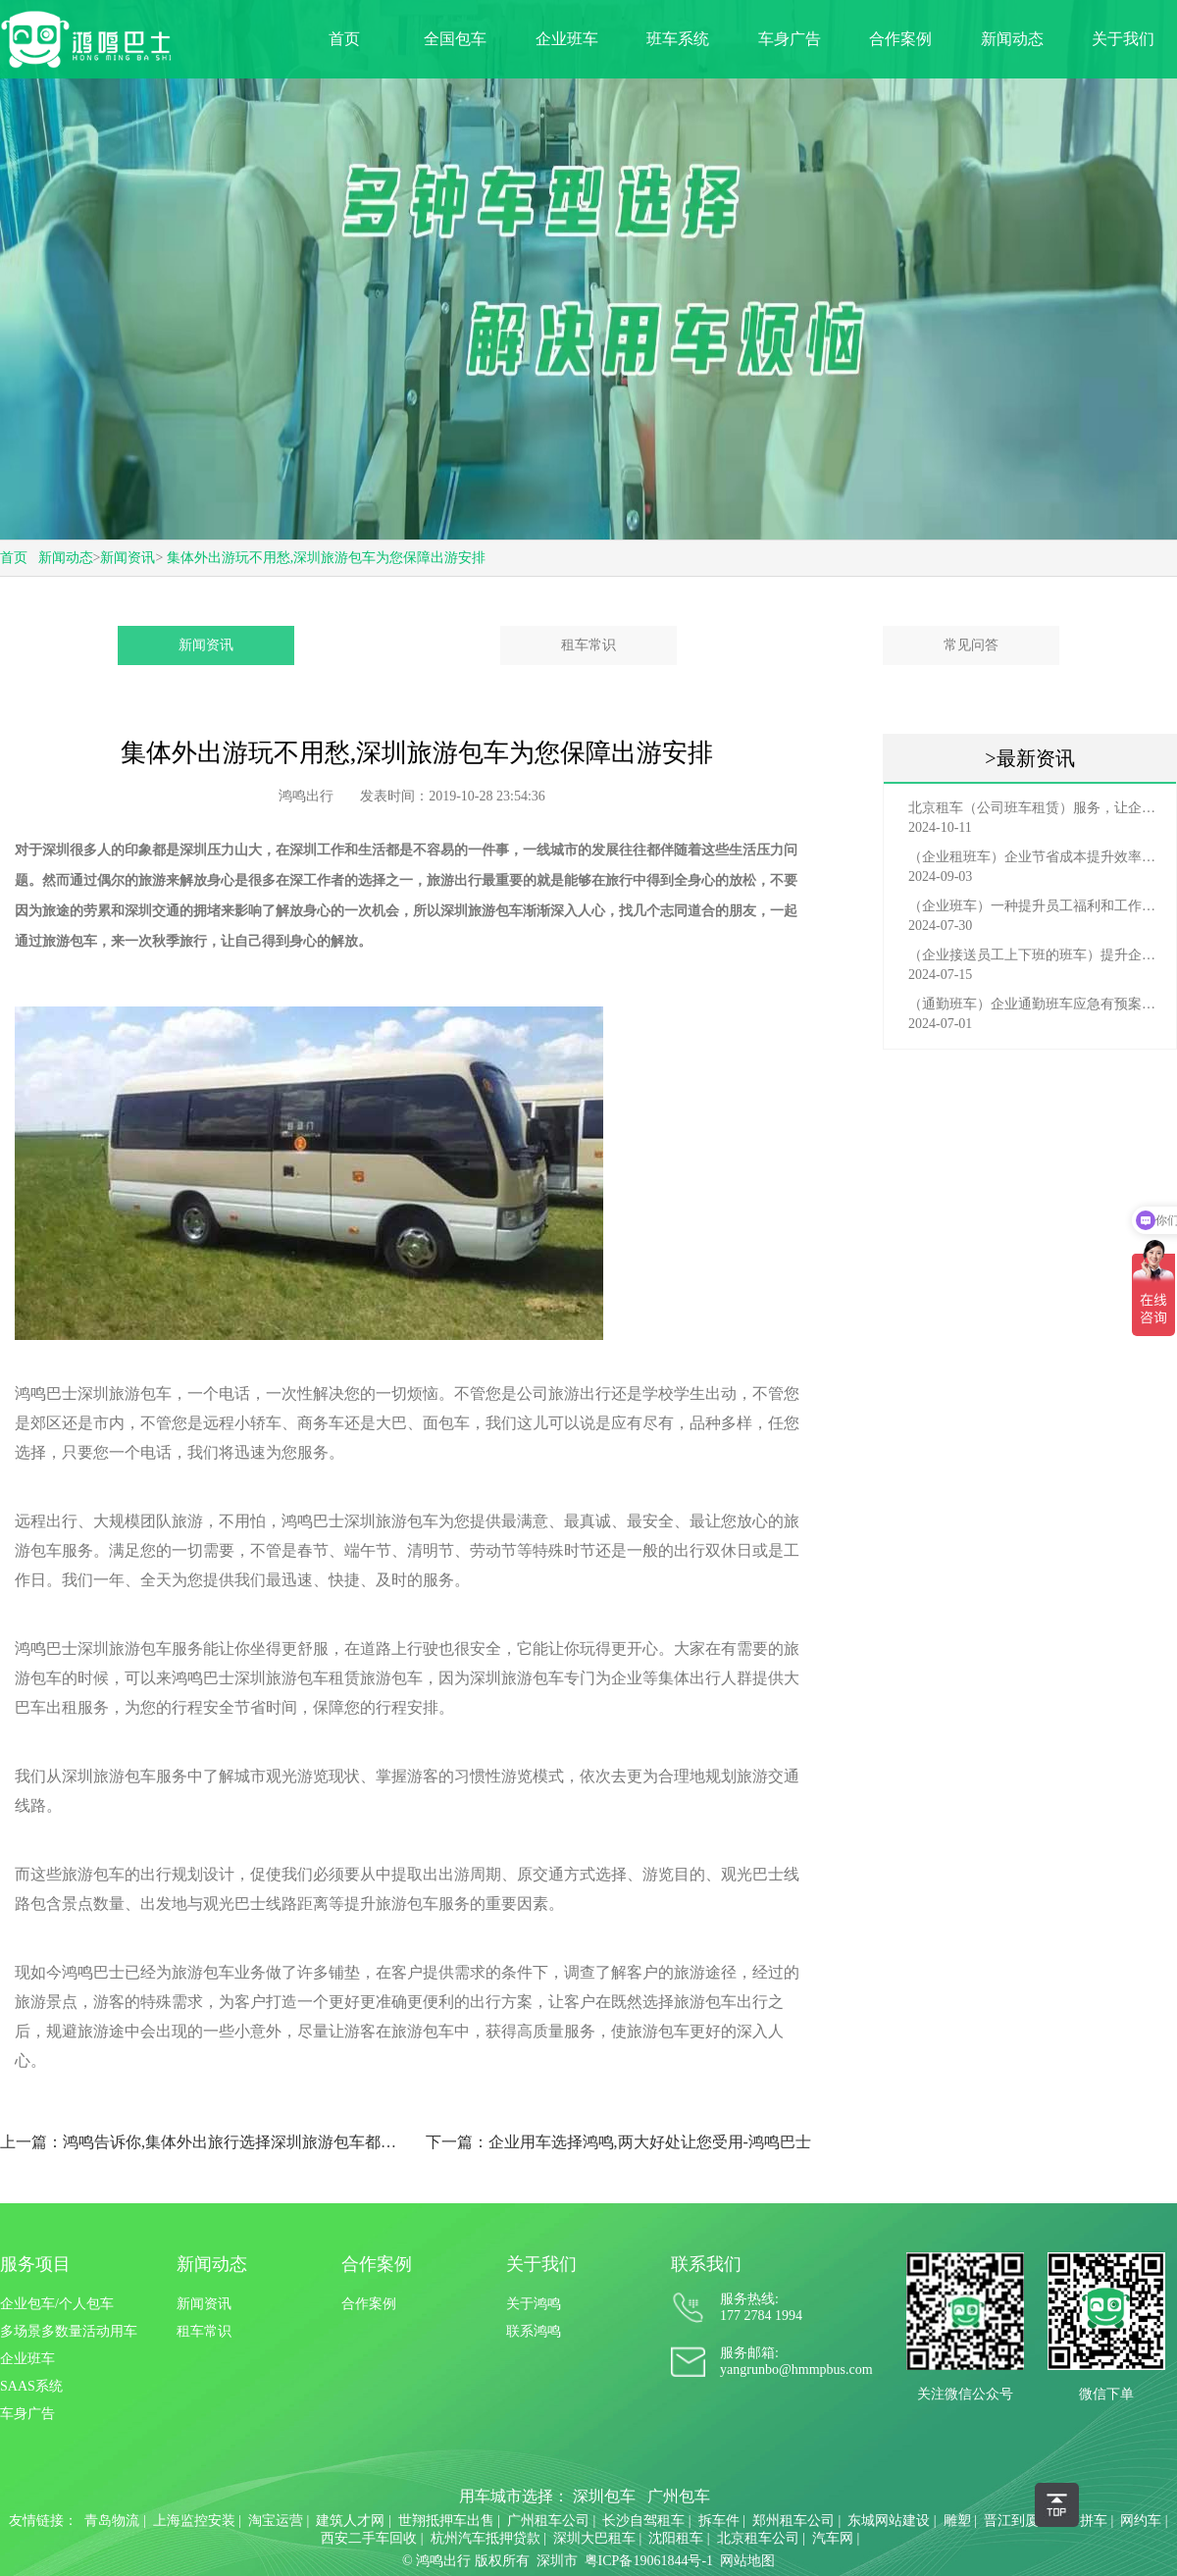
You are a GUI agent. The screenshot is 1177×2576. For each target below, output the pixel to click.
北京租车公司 (758, 2538)
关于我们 (1123, 38)
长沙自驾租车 (643, 2520)
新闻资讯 (127, 557)
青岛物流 (111, 2520)
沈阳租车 (675, 2538)
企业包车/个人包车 (57, 2303)
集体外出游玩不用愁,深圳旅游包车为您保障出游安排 (326, 557)
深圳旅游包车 (481, 910)
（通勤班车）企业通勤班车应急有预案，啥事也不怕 (1034, 1004)
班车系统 (677, 38)
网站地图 (747, 2560)
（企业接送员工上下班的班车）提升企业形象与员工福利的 (1034, 955)
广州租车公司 (548, 2520)
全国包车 (455, 38)
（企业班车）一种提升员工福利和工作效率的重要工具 (1034, 906)
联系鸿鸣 (533, 2331)
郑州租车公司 (793, 2520)
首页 (344, 38)
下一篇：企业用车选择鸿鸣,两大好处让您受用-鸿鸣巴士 (618, 2142)
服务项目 (35, 2264)
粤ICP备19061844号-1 (649, 2560)
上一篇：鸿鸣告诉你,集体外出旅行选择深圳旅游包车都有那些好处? (204, 2142)
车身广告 (789, 38)
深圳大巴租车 (594, 2538)
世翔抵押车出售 (446, 2520)
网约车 (1140, 2520)
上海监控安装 (194, 2520)
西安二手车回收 (369, 2538)
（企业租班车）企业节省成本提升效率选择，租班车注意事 (1034, 857)
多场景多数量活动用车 (68, 2331)
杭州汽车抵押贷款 (485, 2538)
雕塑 (957, 2520)
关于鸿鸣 (533, 2303)
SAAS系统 (31, 2386)
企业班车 (567, 38)
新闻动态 (1012, 38)
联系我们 (706, 2264)
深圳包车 (604, 2496)
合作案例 (900, 38)
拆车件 (719, 2520)
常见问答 (971, 645)
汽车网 (832, 2538)
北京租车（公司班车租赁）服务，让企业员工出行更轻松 (1034, 807)
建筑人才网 (350, 2520)
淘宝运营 (275, 2520)
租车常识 (588, 645)
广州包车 (678, 2496)
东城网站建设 (888, 2520)
